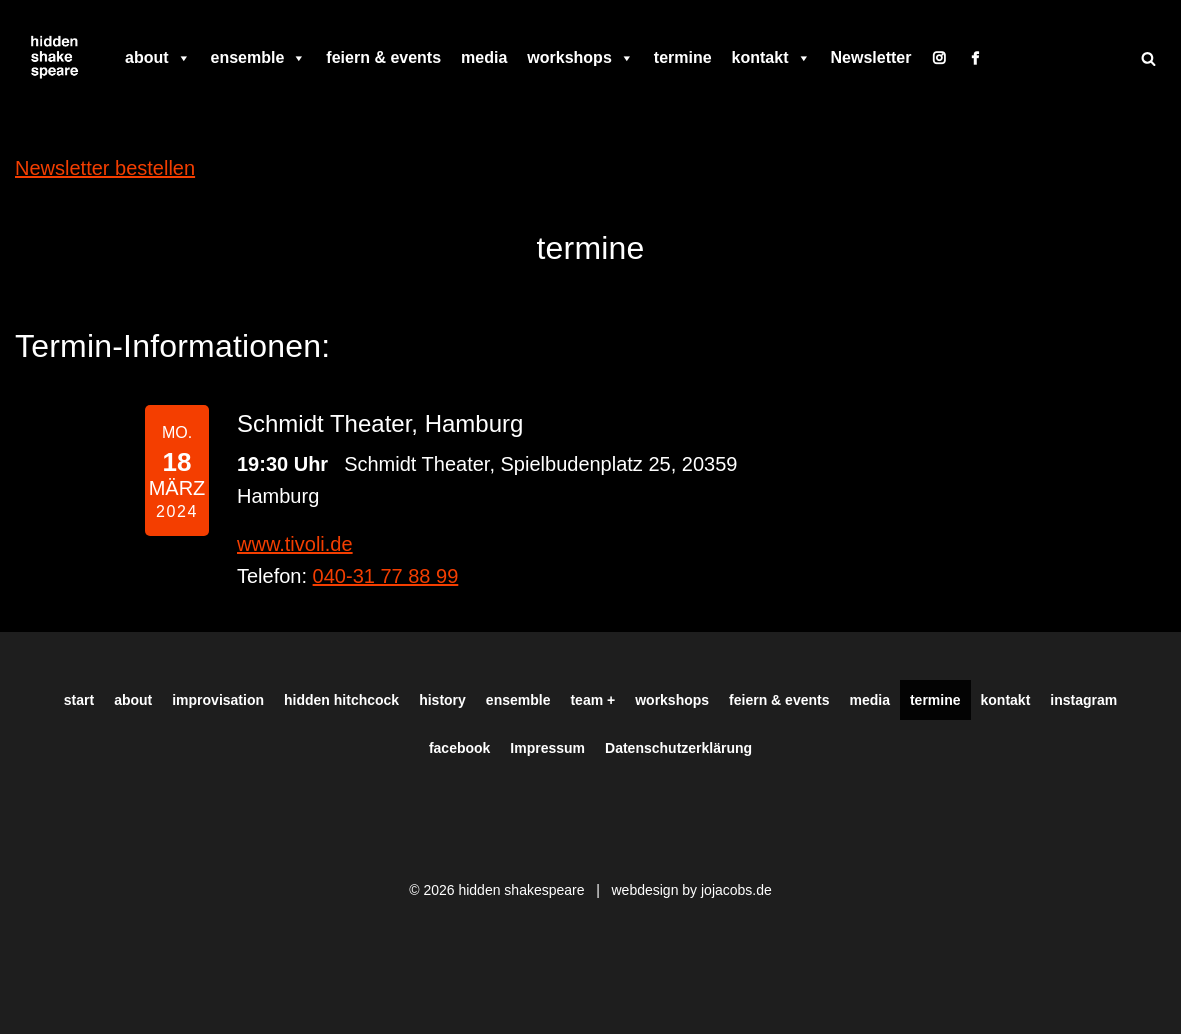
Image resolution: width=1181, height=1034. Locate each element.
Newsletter (871, 57)
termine (683, 57)
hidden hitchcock (341, 700)
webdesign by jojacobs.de (691, 890)
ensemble (259, 58)
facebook (459, 748)
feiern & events (383, 57)
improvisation (218, 700)
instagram (1083, 700)
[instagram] (939, 58)
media (484, 57)
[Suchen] (1148, 58)
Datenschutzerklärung (678, 748)
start (79, 700)
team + (592, 700)
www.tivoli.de (295, 544)
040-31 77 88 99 (386, 576)
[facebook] (975, 58)
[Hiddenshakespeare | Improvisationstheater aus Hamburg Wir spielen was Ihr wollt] (55, 58)
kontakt (771, 58)
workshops (580, 58)
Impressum (547, 748)
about (158, 58)
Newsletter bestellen (105, 168)
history (442, 700)
